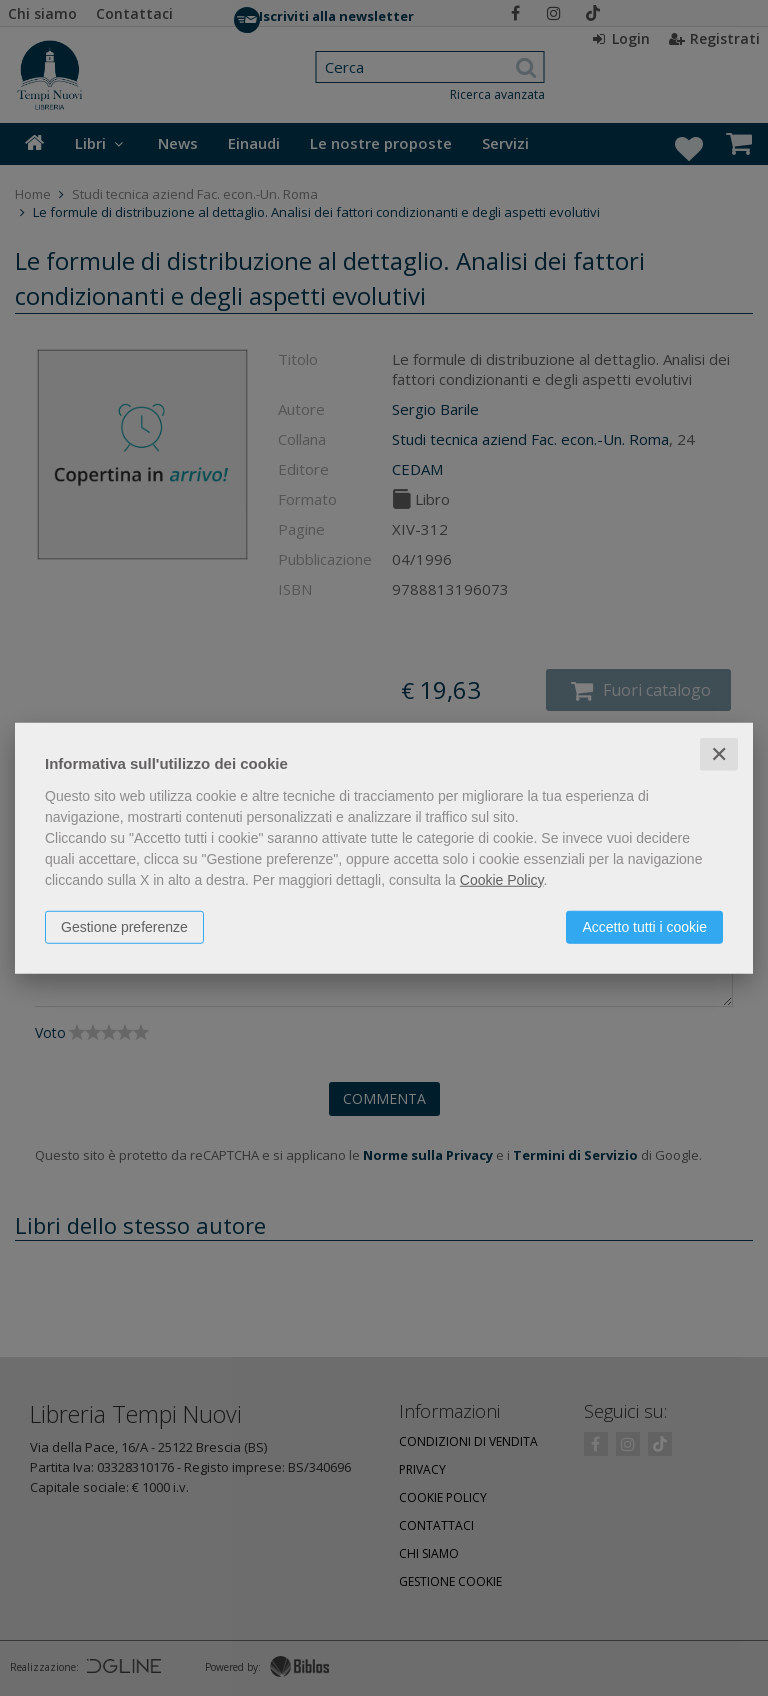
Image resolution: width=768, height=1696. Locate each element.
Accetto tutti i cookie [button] (644, 926)
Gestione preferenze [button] (124, 926)
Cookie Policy (502, 879)
